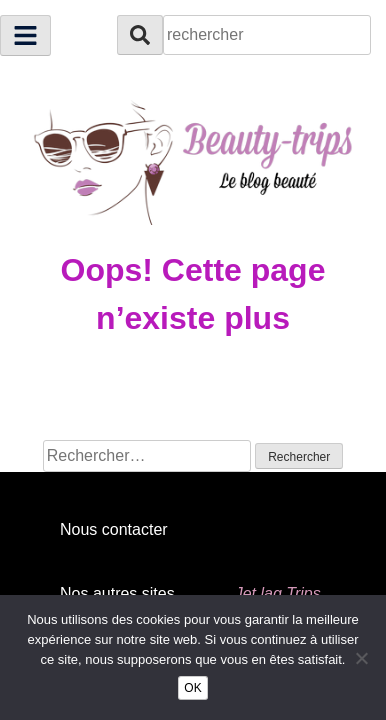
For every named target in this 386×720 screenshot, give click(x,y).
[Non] (361, 658)
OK (192, 688)
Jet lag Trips (278, 593)
